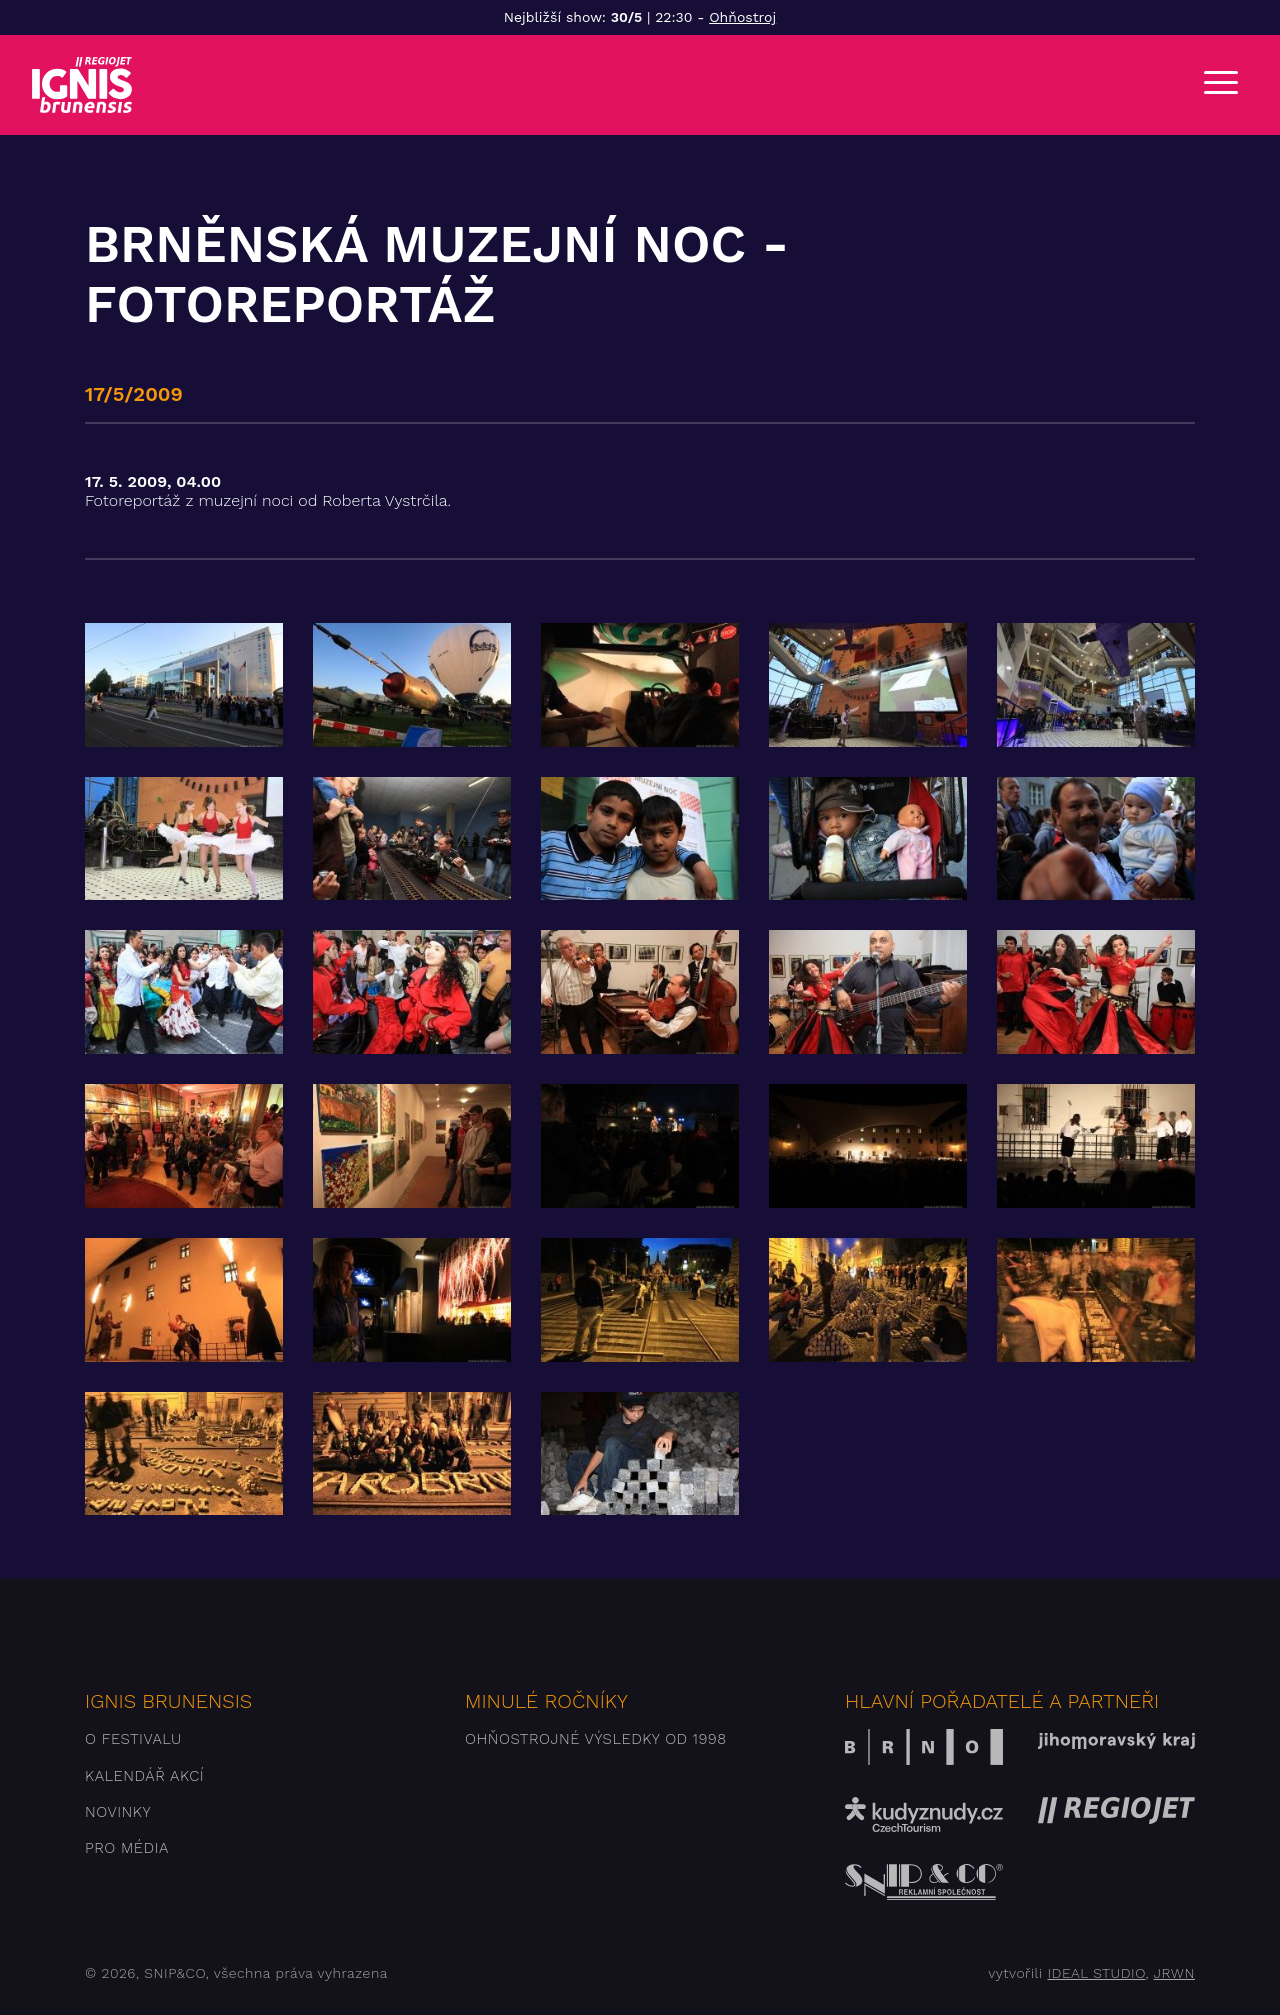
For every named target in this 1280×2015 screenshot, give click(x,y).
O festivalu (133, 1739)
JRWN (1174, 1973)
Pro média (127, 1848)
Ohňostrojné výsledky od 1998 (596, 1739)
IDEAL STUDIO (1096, 1973)
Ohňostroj (742, 17)
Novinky (118, 1812)
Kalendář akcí (144, 1776)
